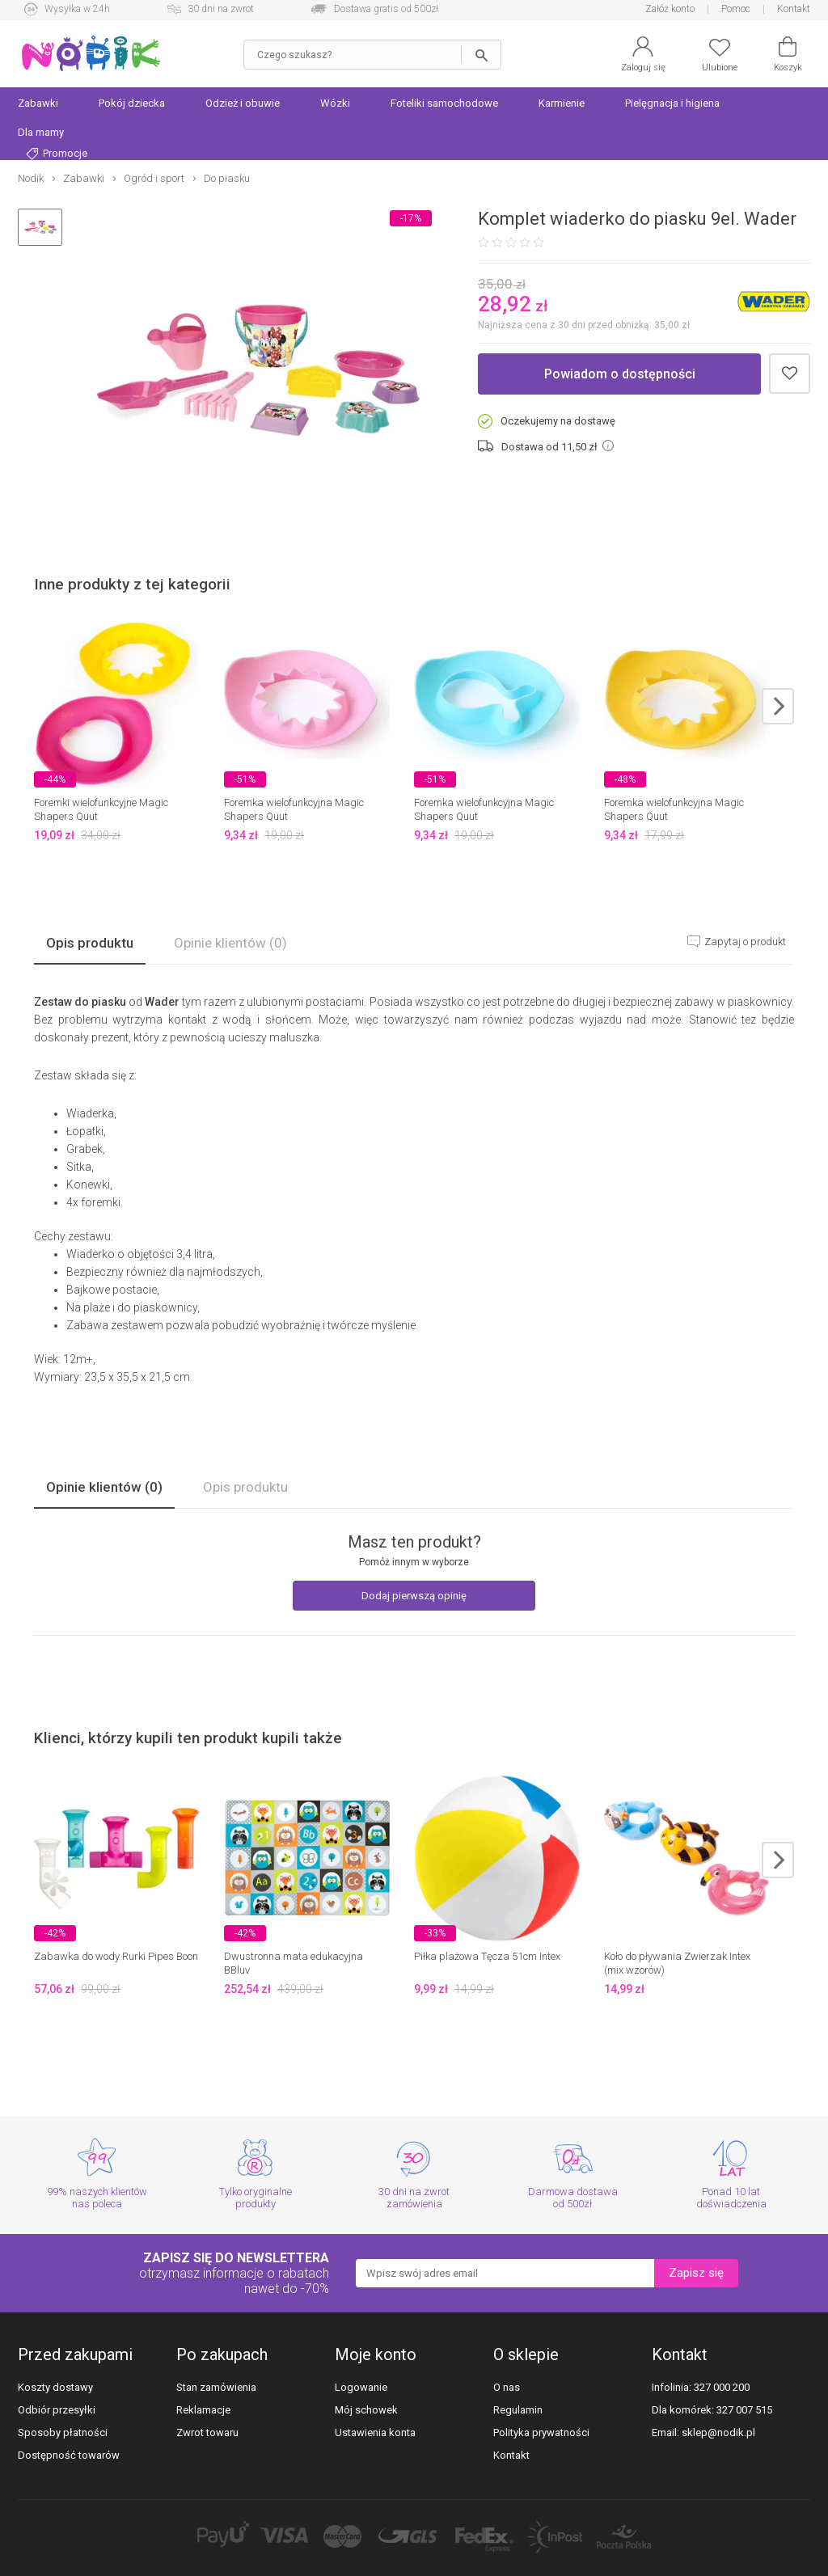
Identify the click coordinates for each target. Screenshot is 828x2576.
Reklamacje (203, 2410)
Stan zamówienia (216, 2387)
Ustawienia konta (375, 2432)
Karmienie (562, 103)
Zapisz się (696, 2273)
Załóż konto (670, 9)
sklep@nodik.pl (718, 2432)
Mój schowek (366, 2410)
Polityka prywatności (541, 2432)
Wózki (335, 103)
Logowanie (361, 2387)
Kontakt (793, 9)
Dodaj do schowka (789, 374)
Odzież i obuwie (242, 103)
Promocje (56, 153)
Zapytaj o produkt (744, 941)
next (778, 706)
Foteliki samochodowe (444, 103)
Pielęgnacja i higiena (672, 103)
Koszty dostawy (55, 2387)
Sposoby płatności (63, 2432)
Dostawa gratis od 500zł (386, 9)
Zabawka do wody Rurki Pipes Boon (116, 1956)
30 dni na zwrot (221, 9)
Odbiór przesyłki (56, 2410)
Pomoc (735, 9)
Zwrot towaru (207, 2432)
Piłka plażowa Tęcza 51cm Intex (487, 1956)
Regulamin (518, 2410)
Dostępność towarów (69, 2455)
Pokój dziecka (132, 103)
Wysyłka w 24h (77, 9)
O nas (506, 2387)
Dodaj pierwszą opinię (414, 1596)
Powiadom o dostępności (619, 374)
